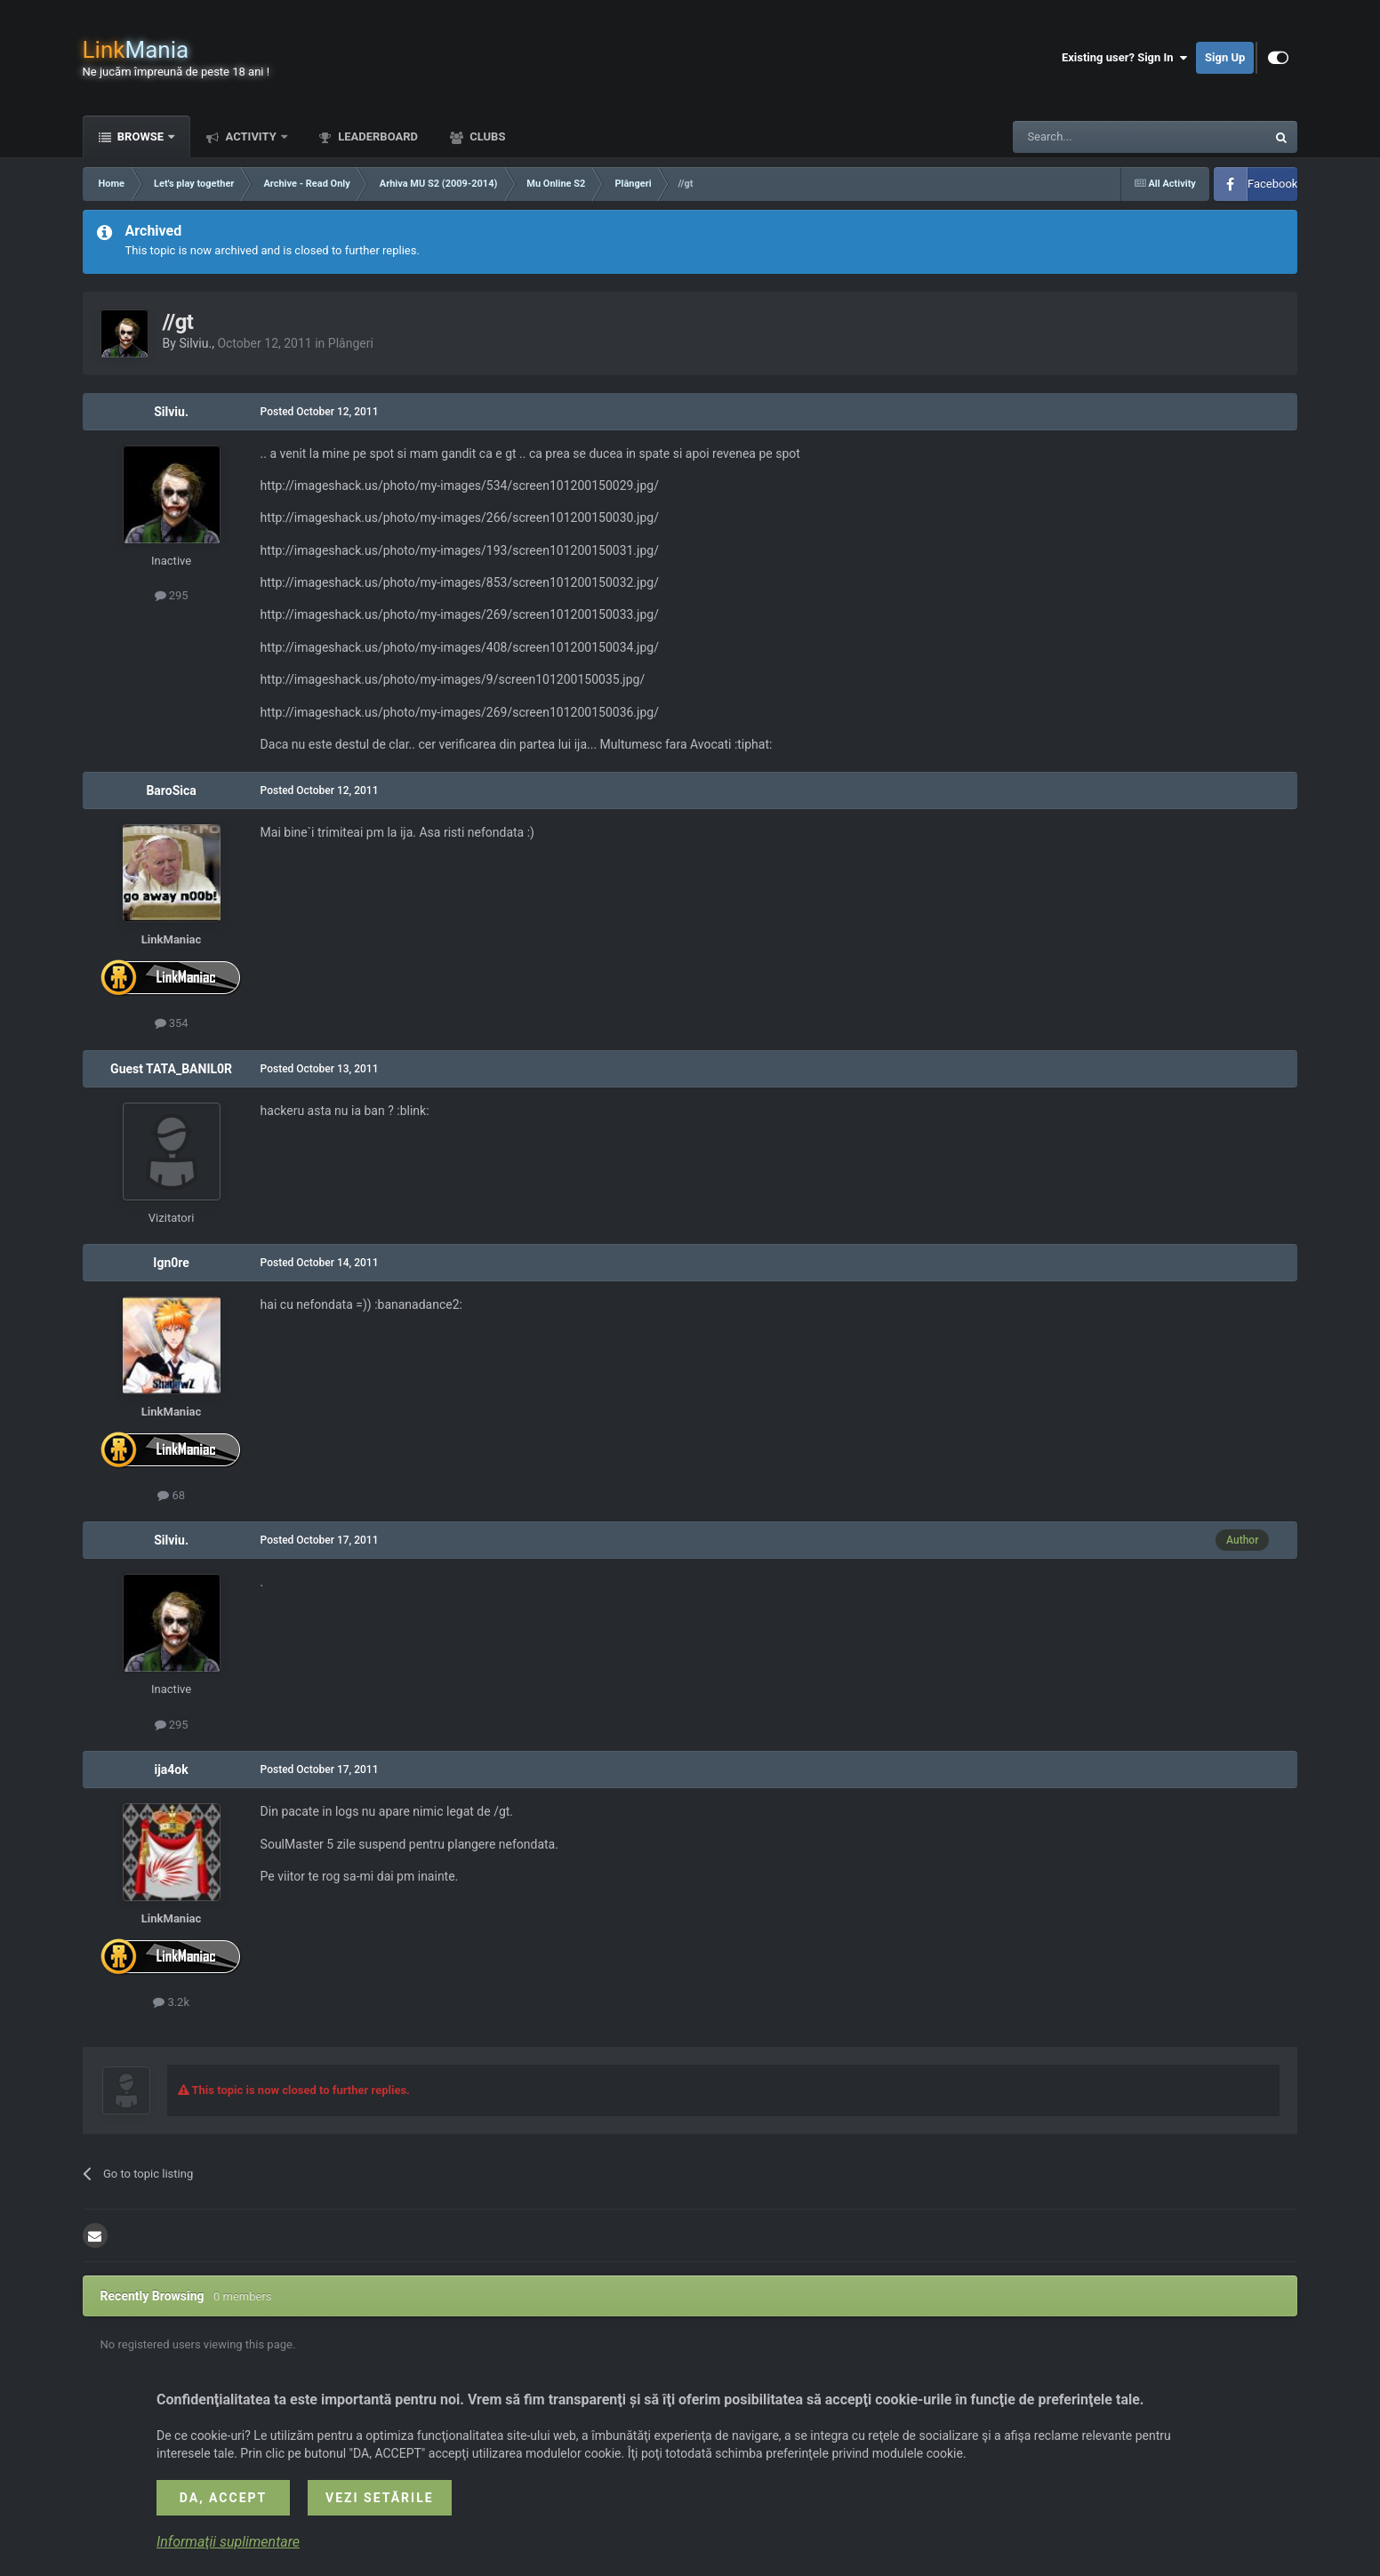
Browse (141, 136)
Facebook (1272, 183)
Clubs (486, 136)
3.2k (171, 2002)
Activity (250, 136)
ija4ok (171, 1769)
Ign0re (171, 1263)
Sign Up (1225, 57)
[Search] (1097, 137)
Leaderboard (376, 136)
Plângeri (350, 343)
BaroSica (171, 790)
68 (171, 1495)
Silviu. (195, 343)
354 (172, 1023)
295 (172, 595)
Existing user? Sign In (1124, 58)
